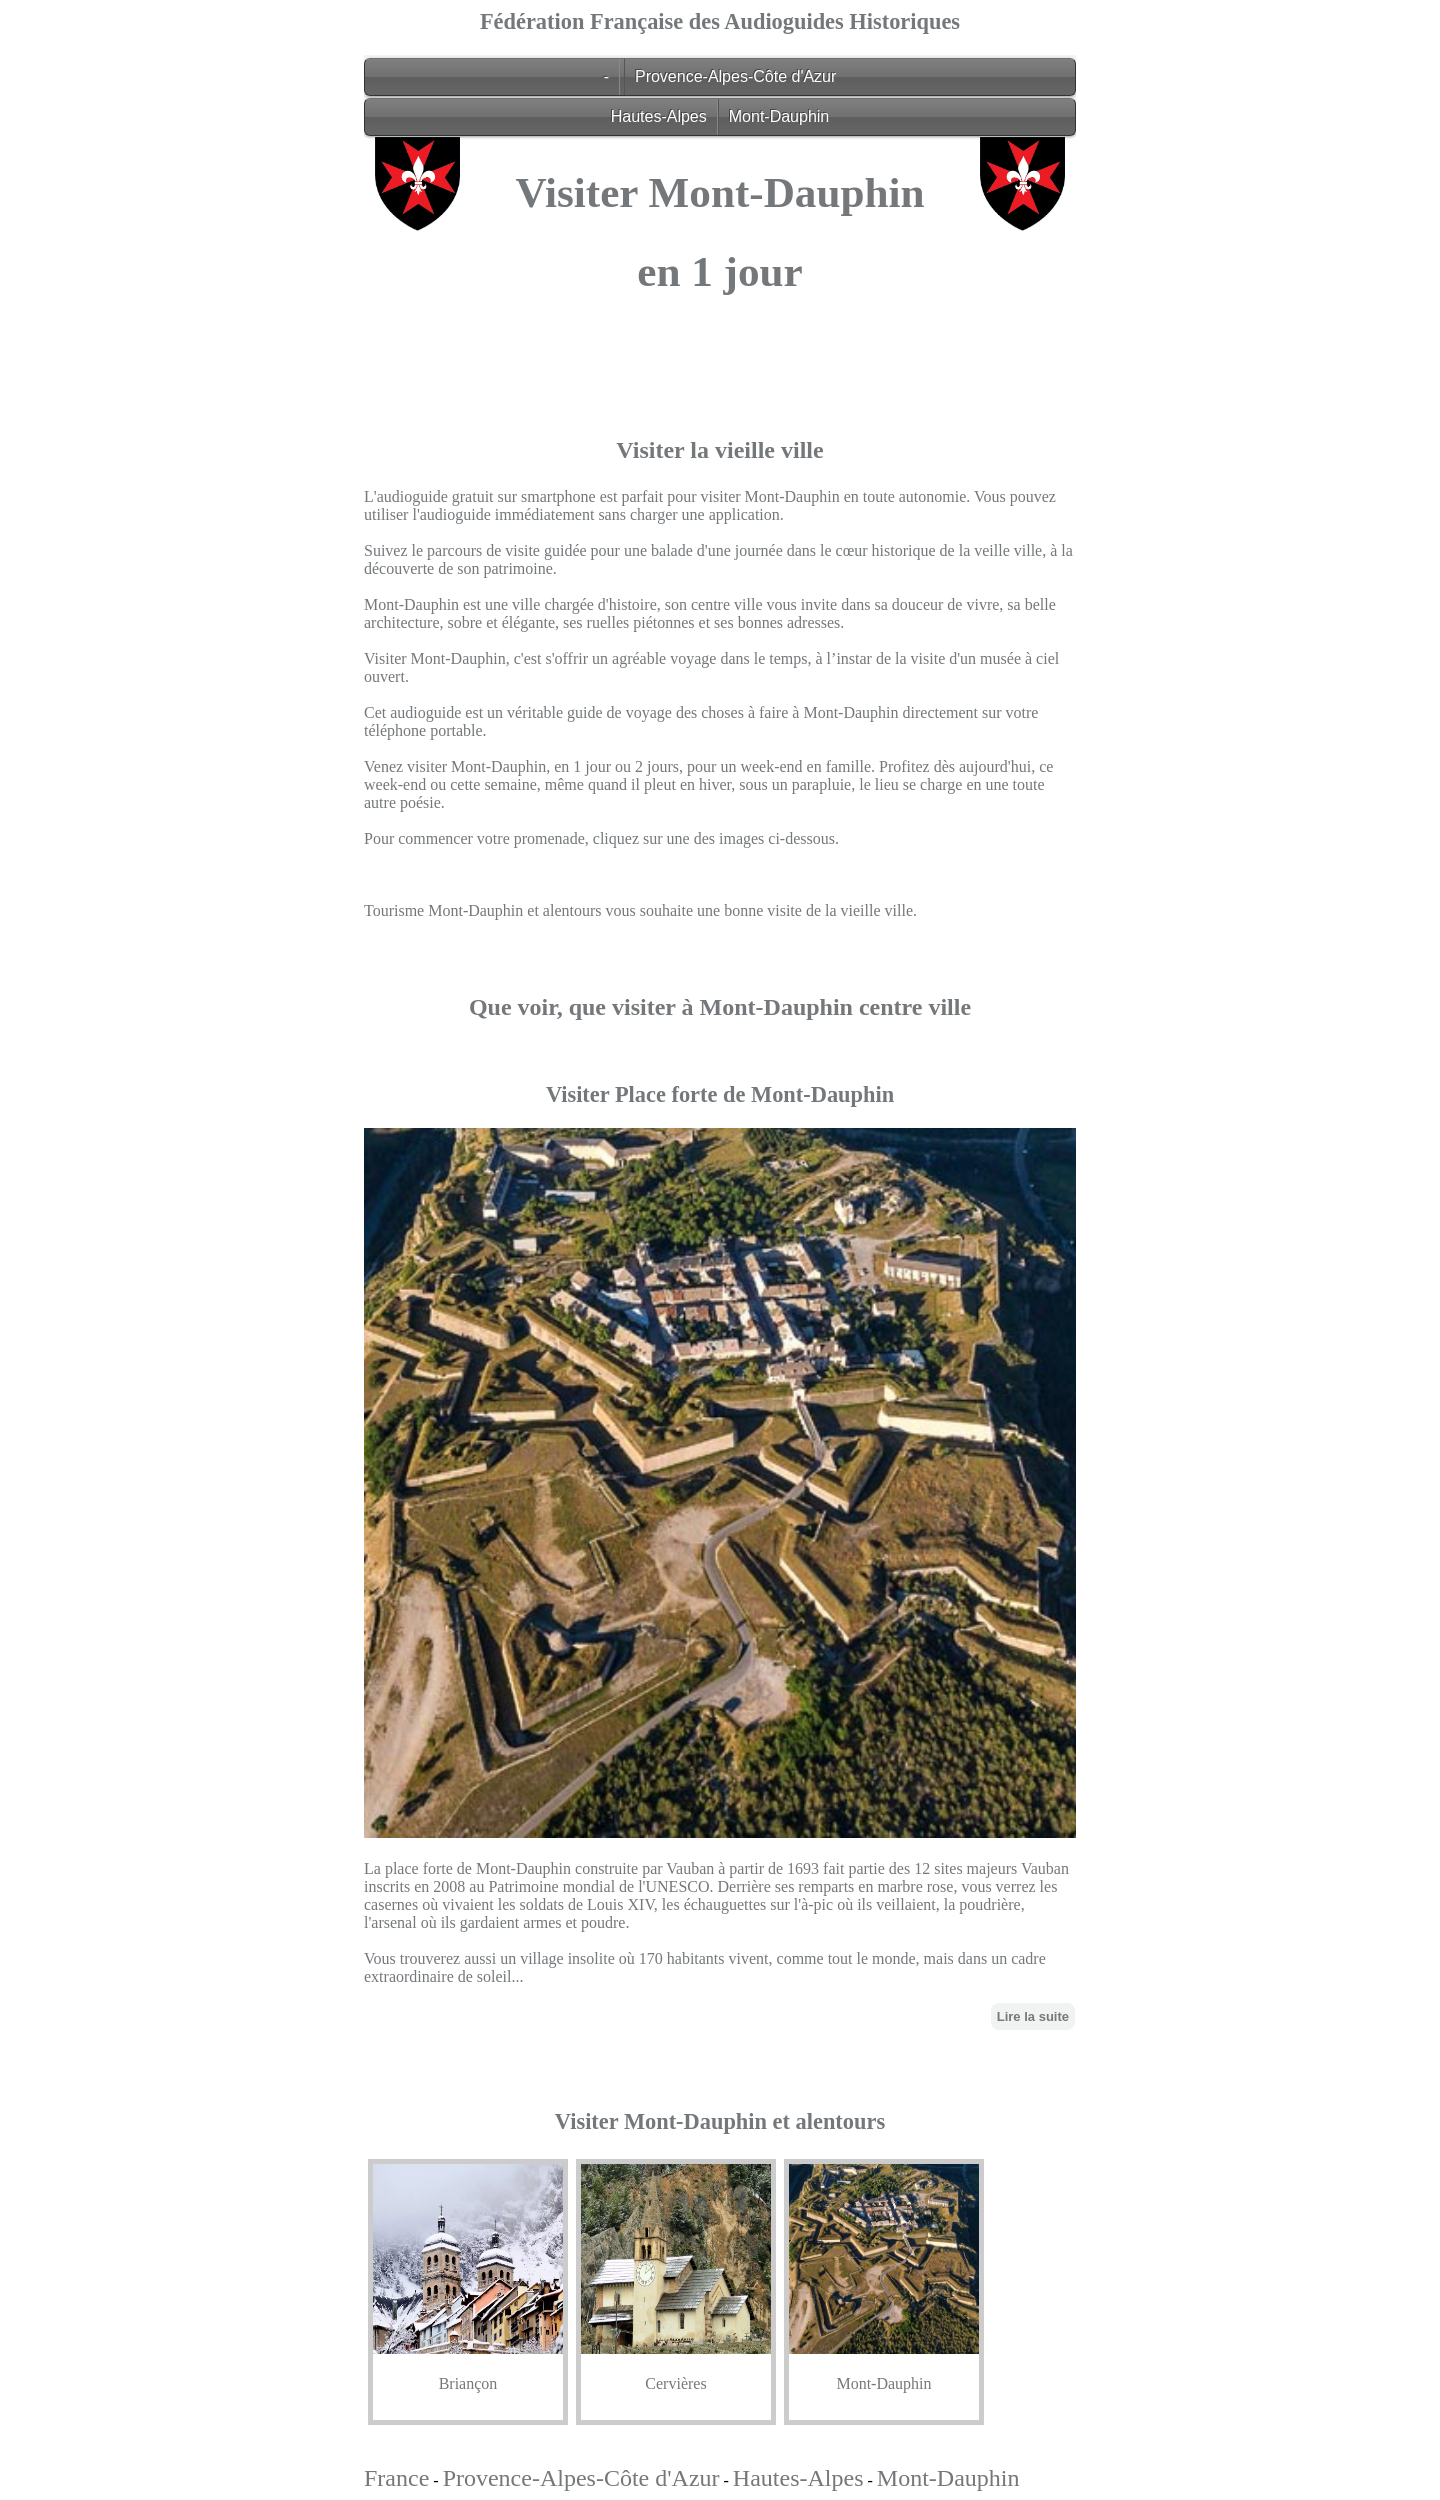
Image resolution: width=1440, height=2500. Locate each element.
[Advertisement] (720, 466)
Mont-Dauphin (779, 116)
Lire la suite (1033, 2016)
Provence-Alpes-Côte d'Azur (735, 76)
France (396, 2478)
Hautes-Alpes (659, 116)
